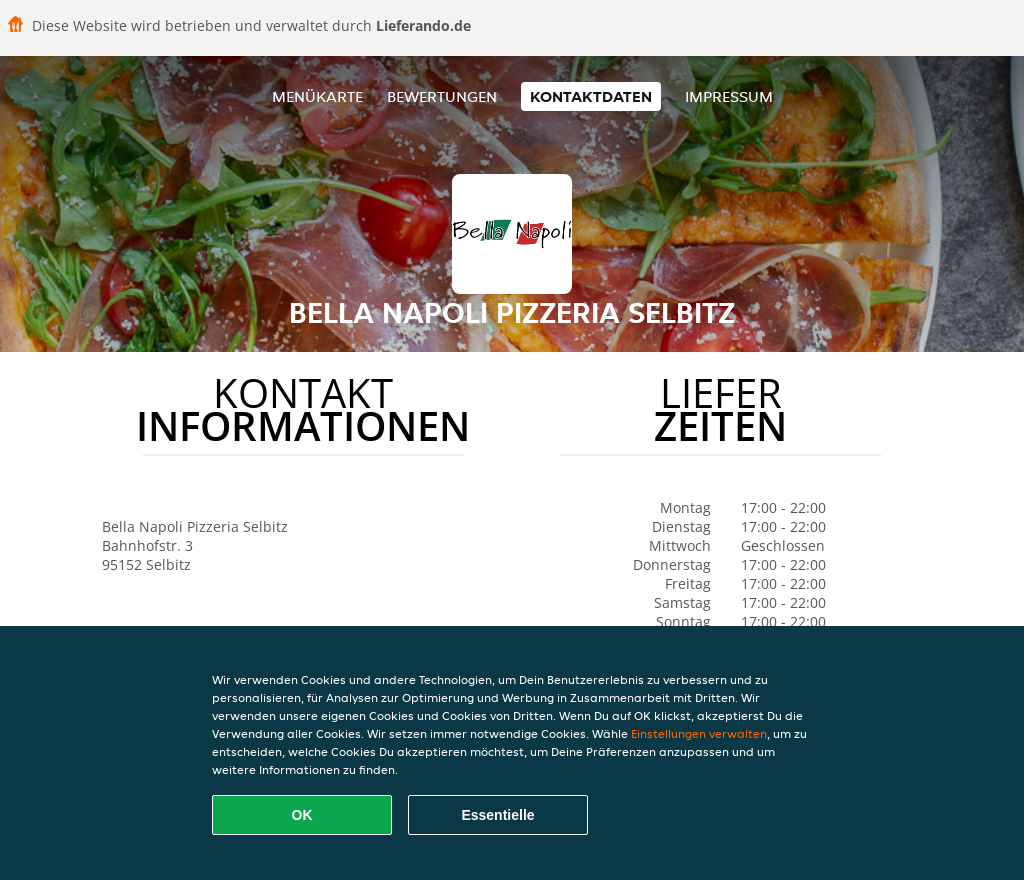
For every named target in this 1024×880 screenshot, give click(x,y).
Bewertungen (442, 96)
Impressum (729, 96)
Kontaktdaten (591, 96)
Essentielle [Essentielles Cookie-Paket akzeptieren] (497, 815)
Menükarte (317, 96)
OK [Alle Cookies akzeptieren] (302, 815)
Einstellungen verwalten (699, 733)
